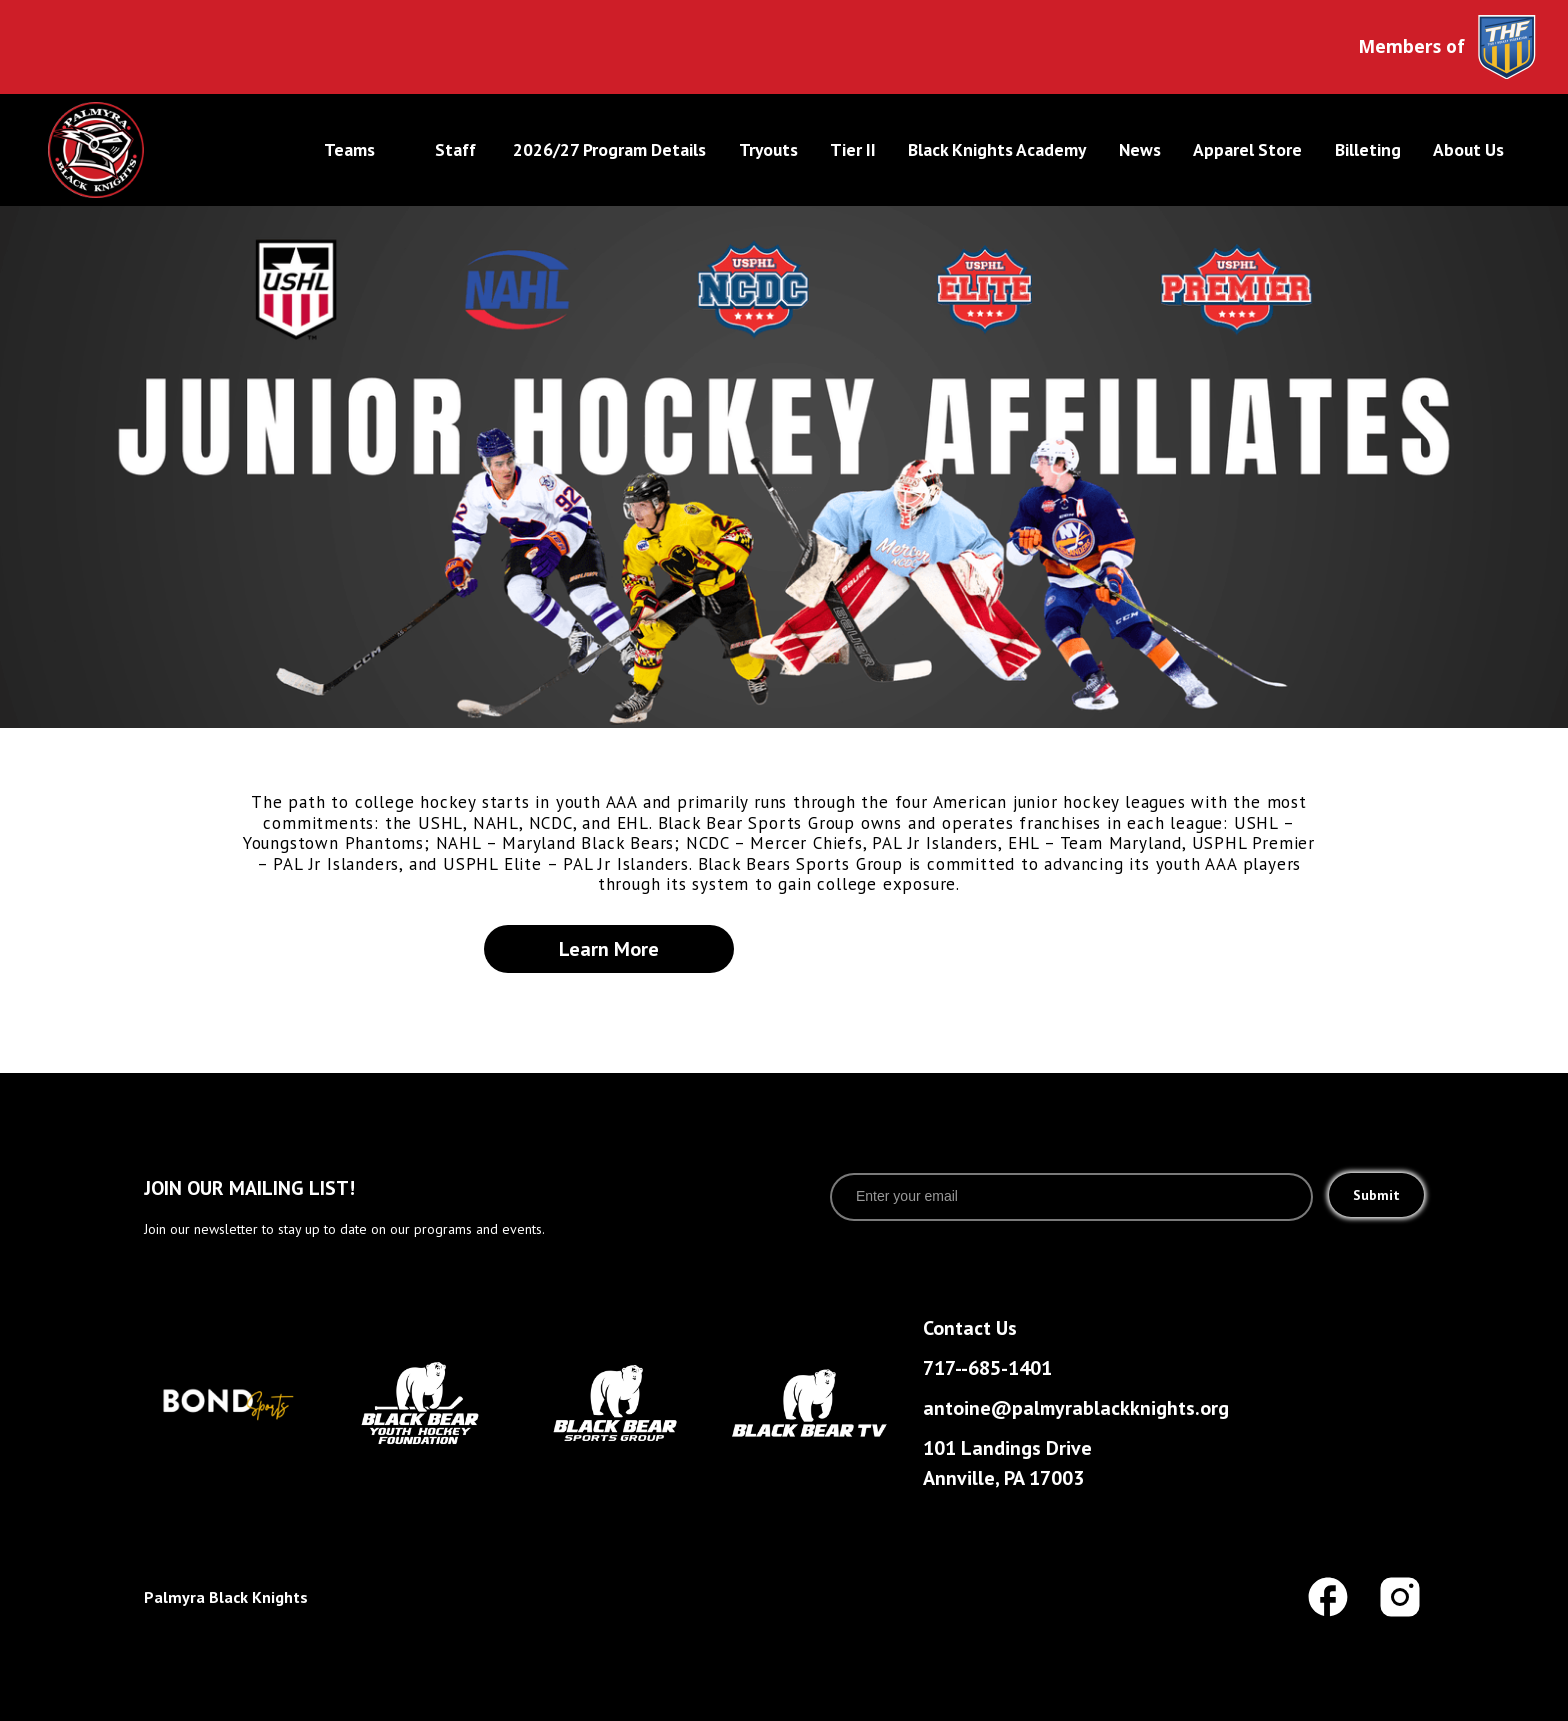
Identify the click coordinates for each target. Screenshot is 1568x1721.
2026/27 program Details (609, 149)
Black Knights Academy (997, 149)
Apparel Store (1247, 149)
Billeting (1368, 149)
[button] (351, 150)
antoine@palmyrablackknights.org (1076, 1408)
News (1140, 149)
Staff (455, 149)
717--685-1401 (987, 1368)
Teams (349, 149)
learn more (609, 949)
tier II (853, 149)
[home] (161, 150)
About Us (1468, 149)
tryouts (768, 149)
